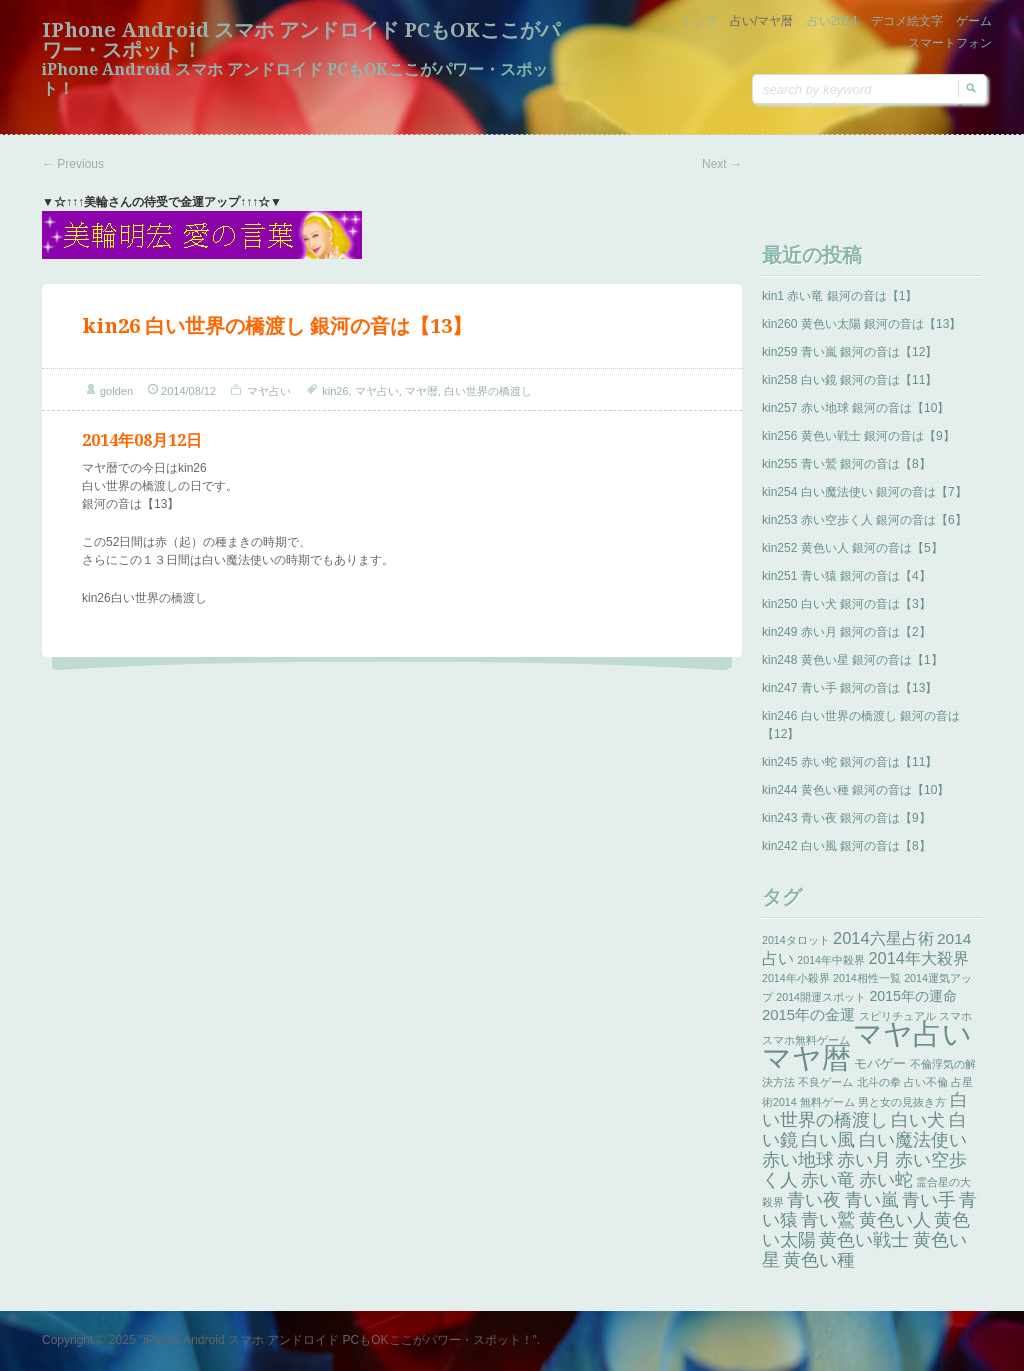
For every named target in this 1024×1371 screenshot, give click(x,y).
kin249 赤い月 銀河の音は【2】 (846, 632)
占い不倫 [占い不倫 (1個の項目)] (926, 1082)
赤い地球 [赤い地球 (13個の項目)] (798, 1160)
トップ (699, 21)
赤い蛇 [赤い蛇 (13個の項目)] (886, 1180)
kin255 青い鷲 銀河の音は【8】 (846, 464)
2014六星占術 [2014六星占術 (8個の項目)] (883, 938)
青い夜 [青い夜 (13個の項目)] (814, 1200)
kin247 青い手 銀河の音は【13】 (849, 688)
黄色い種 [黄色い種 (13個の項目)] (819, 1260)
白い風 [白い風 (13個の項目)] (828, 1140)
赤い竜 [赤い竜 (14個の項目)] (828, 1179)
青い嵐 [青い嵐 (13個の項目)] (872, 1200)
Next (722, 164)
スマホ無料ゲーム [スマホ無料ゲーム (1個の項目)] (806, 1040)
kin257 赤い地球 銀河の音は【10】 (855, 408)
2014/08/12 (188, 391)
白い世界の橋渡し (488, 391)
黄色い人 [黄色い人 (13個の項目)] (895, 1220)
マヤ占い (269, 391)
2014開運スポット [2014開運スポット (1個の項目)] (821, 997)
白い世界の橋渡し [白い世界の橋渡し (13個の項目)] (865, 1110)
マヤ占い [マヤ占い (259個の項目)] (912, 1033)
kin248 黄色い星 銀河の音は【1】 (852, 660)
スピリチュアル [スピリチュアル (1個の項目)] (897, 1016)
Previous (73, 164)
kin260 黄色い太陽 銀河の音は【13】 (861, 324)
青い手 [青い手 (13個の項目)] (929, 1200)
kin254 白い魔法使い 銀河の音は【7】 (864, 492)
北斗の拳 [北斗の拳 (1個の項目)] (879, 1082)
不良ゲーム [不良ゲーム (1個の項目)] (825, 1082)
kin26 (335, 391)
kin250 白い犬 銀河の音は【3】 (846, 604)
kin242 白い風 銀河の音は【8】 (846, 846)
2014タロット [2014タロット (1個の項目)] (796, 940)
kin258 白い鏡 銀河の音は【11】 (849, 380)
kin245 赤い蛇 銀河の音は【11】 (849, 762)
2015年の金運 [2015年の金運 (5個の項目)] (808, 1015)
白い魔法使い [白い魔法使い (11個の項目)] (913, 1140)
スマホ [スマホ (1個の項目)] (955, 1016)
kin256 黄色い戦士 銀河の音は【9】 (858, 436)
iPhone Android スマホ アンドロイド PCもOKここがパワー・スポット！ (301, 40)
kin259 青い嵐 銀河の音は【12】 (849, 352)
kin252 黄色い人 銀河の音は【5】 (852, 548)
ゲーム (974, 21)
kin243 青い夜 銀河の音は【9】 (846, 818)
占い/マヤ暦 (761, 21)
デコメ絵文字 (907, 21)
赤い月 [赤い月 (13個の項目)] (864, 1160)
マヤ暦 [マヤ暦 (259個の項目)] (806, 1057)
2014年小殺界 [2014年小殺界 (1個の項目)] (796, 978)
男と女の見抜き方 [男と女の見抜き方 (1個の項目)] (902, 1102)
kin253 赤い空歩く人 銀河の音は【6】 (864, 520)
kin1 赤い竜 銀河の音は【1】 (839, 296)
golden (116, 391)
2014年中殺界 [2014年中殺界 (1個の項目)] (831, 960)
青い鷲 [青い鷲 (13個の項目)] (828, 1220)
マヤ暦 (421, 391)
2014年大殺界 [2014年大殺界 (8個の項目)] (918, 958)
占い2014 (832, 21)
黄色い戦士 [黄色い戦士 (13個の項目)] (864, 1240)
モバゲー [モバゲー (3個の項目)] (880, 1063)
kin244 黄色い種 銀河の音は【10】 (855, 790)
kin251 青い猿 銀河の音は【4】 (846, 576)
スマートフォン (950, 43)
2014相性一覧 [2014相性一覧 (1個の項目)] (867, 978)
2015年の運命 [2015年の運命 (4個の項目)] (913, 996)
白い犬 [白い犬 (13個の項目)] (918, 1120)
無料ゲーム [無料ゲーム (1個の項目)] (827, 1102)
